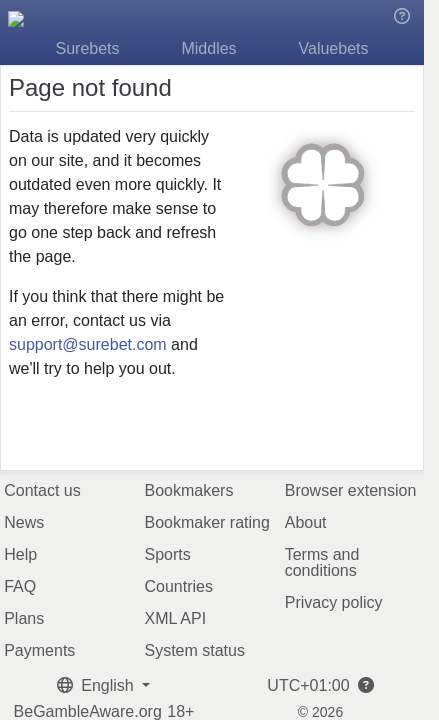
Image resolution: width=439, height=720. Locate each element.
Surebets (88, 48)
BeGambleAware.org (88, 712)
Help (20, 554)
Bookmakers (188, 490)
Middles (208, 48)
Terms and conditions (322, 562)
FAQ (20, 586)
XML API (175, 618)
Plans (24, 618)
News (24, 522)
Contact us (42, 490)
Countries (178, 586)
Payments (39, 650)
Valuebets (334, 48)
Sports (167, 554)
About (306, 522)
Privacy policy (334, 602)
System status (194, 650)
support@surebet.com (88, 344)
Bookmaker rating (206, 522)
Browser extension (351, 490)
